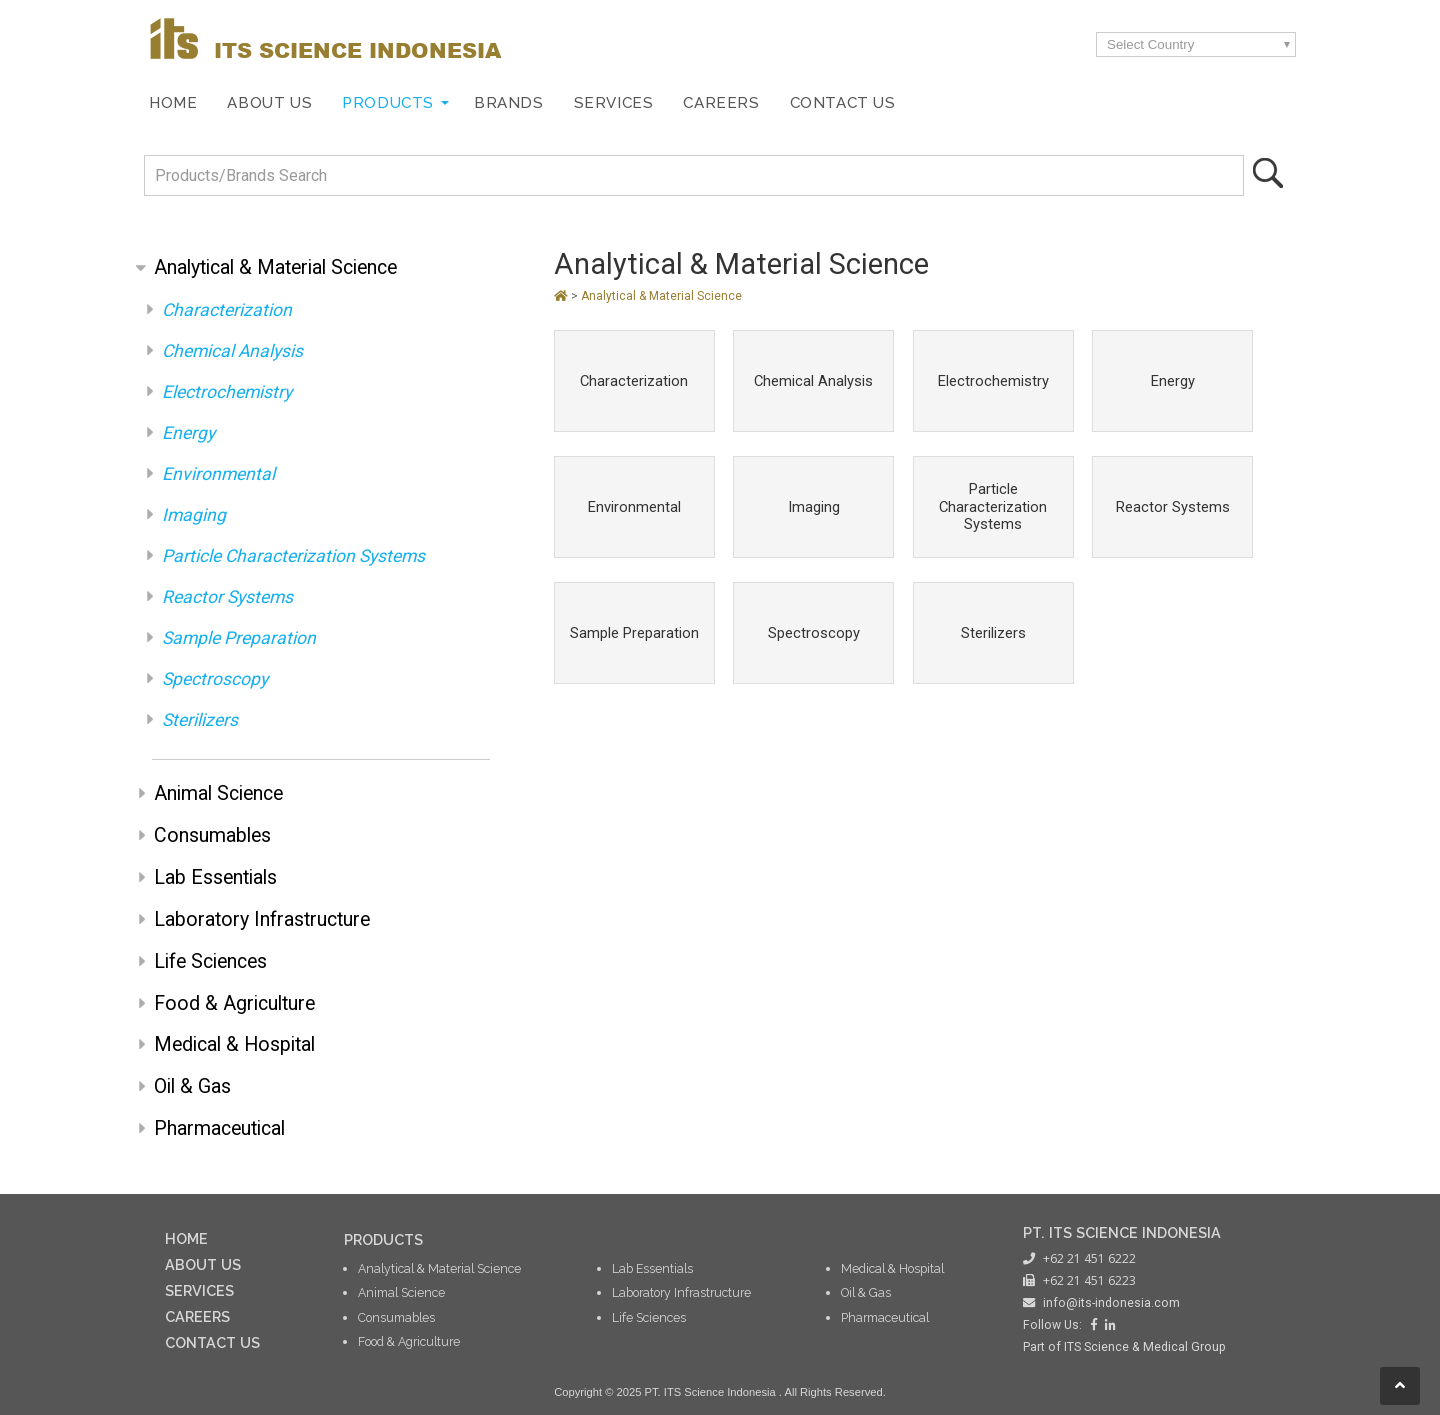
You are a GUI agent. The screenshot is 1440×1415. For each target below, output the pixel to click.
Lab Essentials (215, 877)
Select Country (1150, 44)
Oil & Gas (192, 1086)
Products (388, 103)
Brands (509, 103)
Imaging (194, 515)
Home (173, 103)
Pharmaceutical (219, 1128)
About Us (269, 103)
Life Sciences (210, 961)
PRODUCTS (383, 1239)
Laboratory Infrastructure (262, 919)
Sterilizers (200, 720)
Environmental (218, 474)
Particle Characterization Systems (293, 556)
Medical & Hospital (234, 1044)
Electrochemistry (227, 392)
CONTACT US (212, 1342)
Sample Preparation (239, 638)
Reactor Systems (227, 597)
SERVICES (199, 1290)
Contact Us (843, 103)
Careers (721, 103)
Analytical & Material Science (275, 267)
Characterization (227, 310)
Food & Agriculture (234, 1003)
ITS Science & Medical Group (1145, 1347)
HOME (186, 1238)
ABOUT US (203, 1264)
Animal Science (218, 793)
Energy (188, 433)
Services (614, 103)
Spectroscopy (215, 679)
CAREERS (197, 1316)
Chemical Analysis (232, 351)
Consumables (212, 835)
